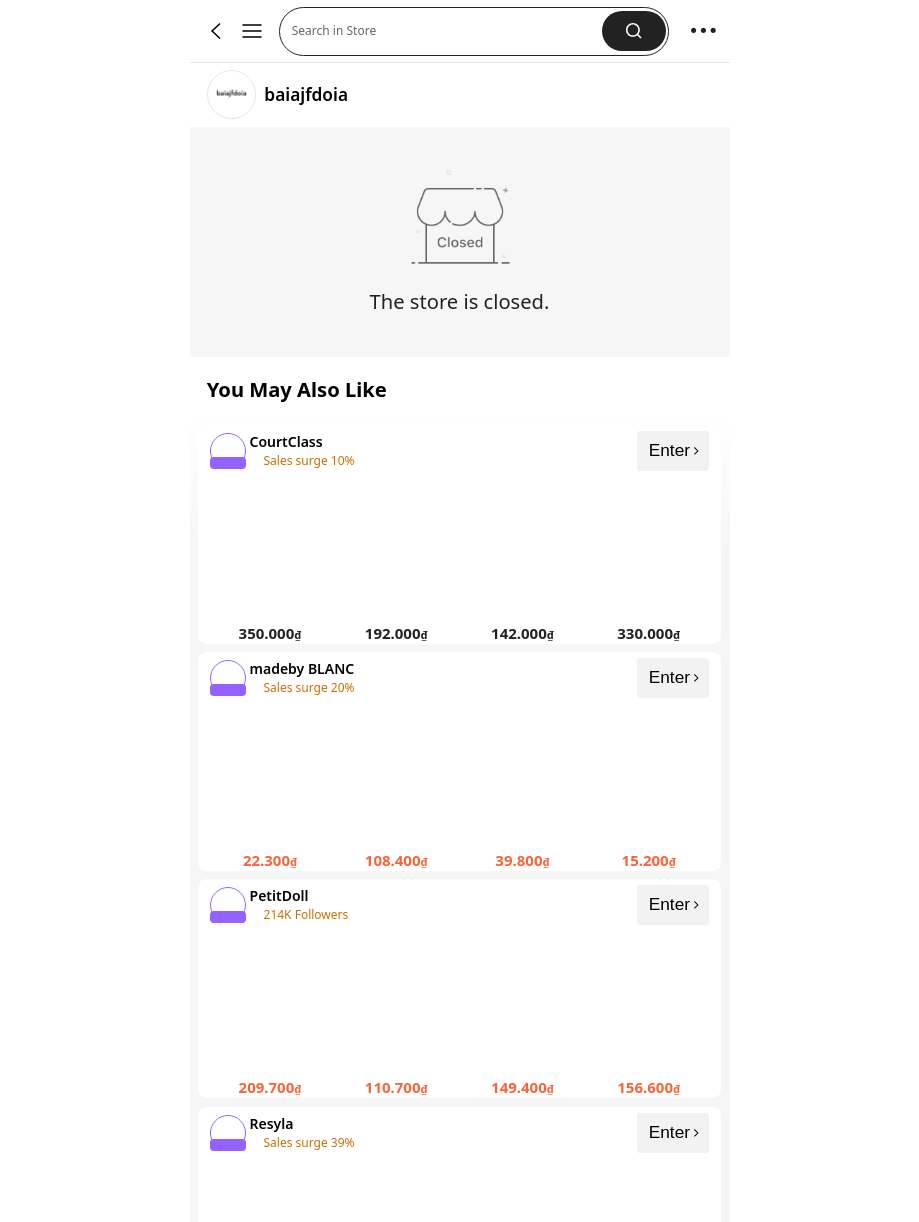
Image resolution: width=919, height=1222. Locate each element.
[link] (231, 94)
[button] (633, 31)
